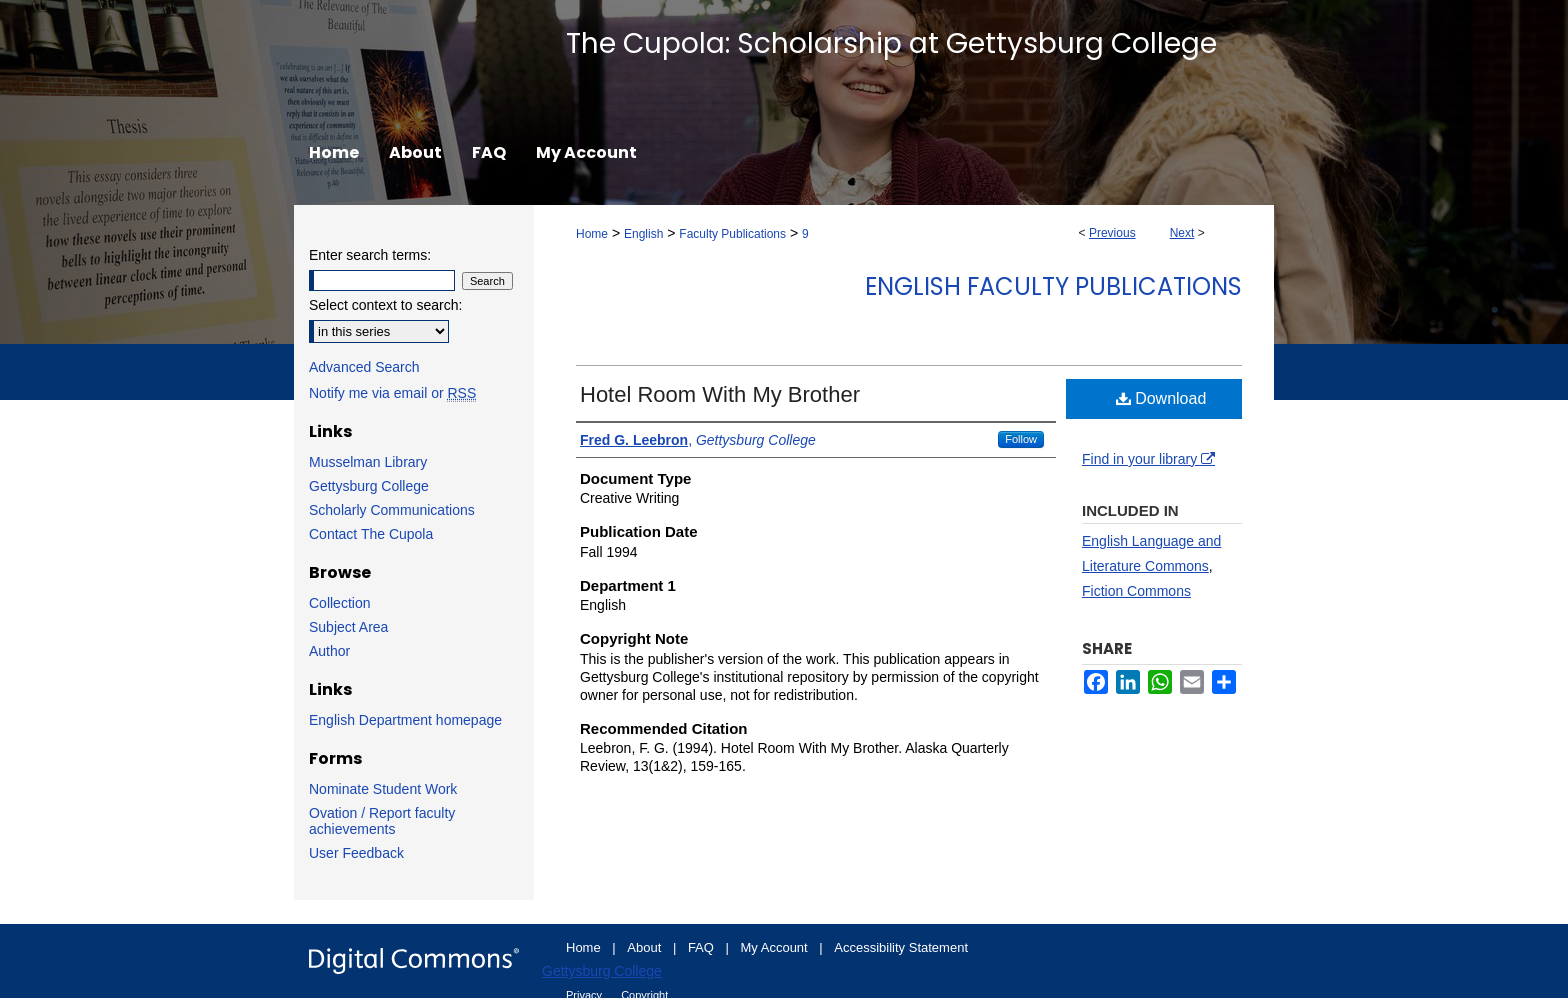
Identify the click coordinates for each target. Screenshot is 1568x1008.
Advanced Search (364, 367)
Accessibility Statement (901, 947)
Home (592, 234)
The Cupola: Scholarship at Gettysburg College (891, 43)
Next (1182, 233)
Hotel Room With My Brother (720, 394)
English (643, 234)
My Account (776, 947)
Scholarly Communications (392, 510)
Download (1161, 398)
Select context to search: (385, 305)
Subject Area (348, 627)
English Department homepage (405, 720)
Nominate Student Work (383, 789)
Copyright (644, 995)
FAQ (703, 947)
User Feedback (356, 853)
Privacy (585, 995)
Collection (339, 603)
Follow (1021, 439)
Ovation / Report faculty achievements (382, 821)
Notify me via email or (392, 393)
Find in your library (1148, 459)
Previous (1112, 233)
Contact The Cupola (371, 534)
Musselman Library (368, 462)
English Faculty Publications (1053, 286)
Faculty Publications (732, 234)
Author (329, 651)
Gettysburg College (369, 486)
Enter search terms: (370, 255)
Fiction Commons (1136, 591)
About (646, 947)
